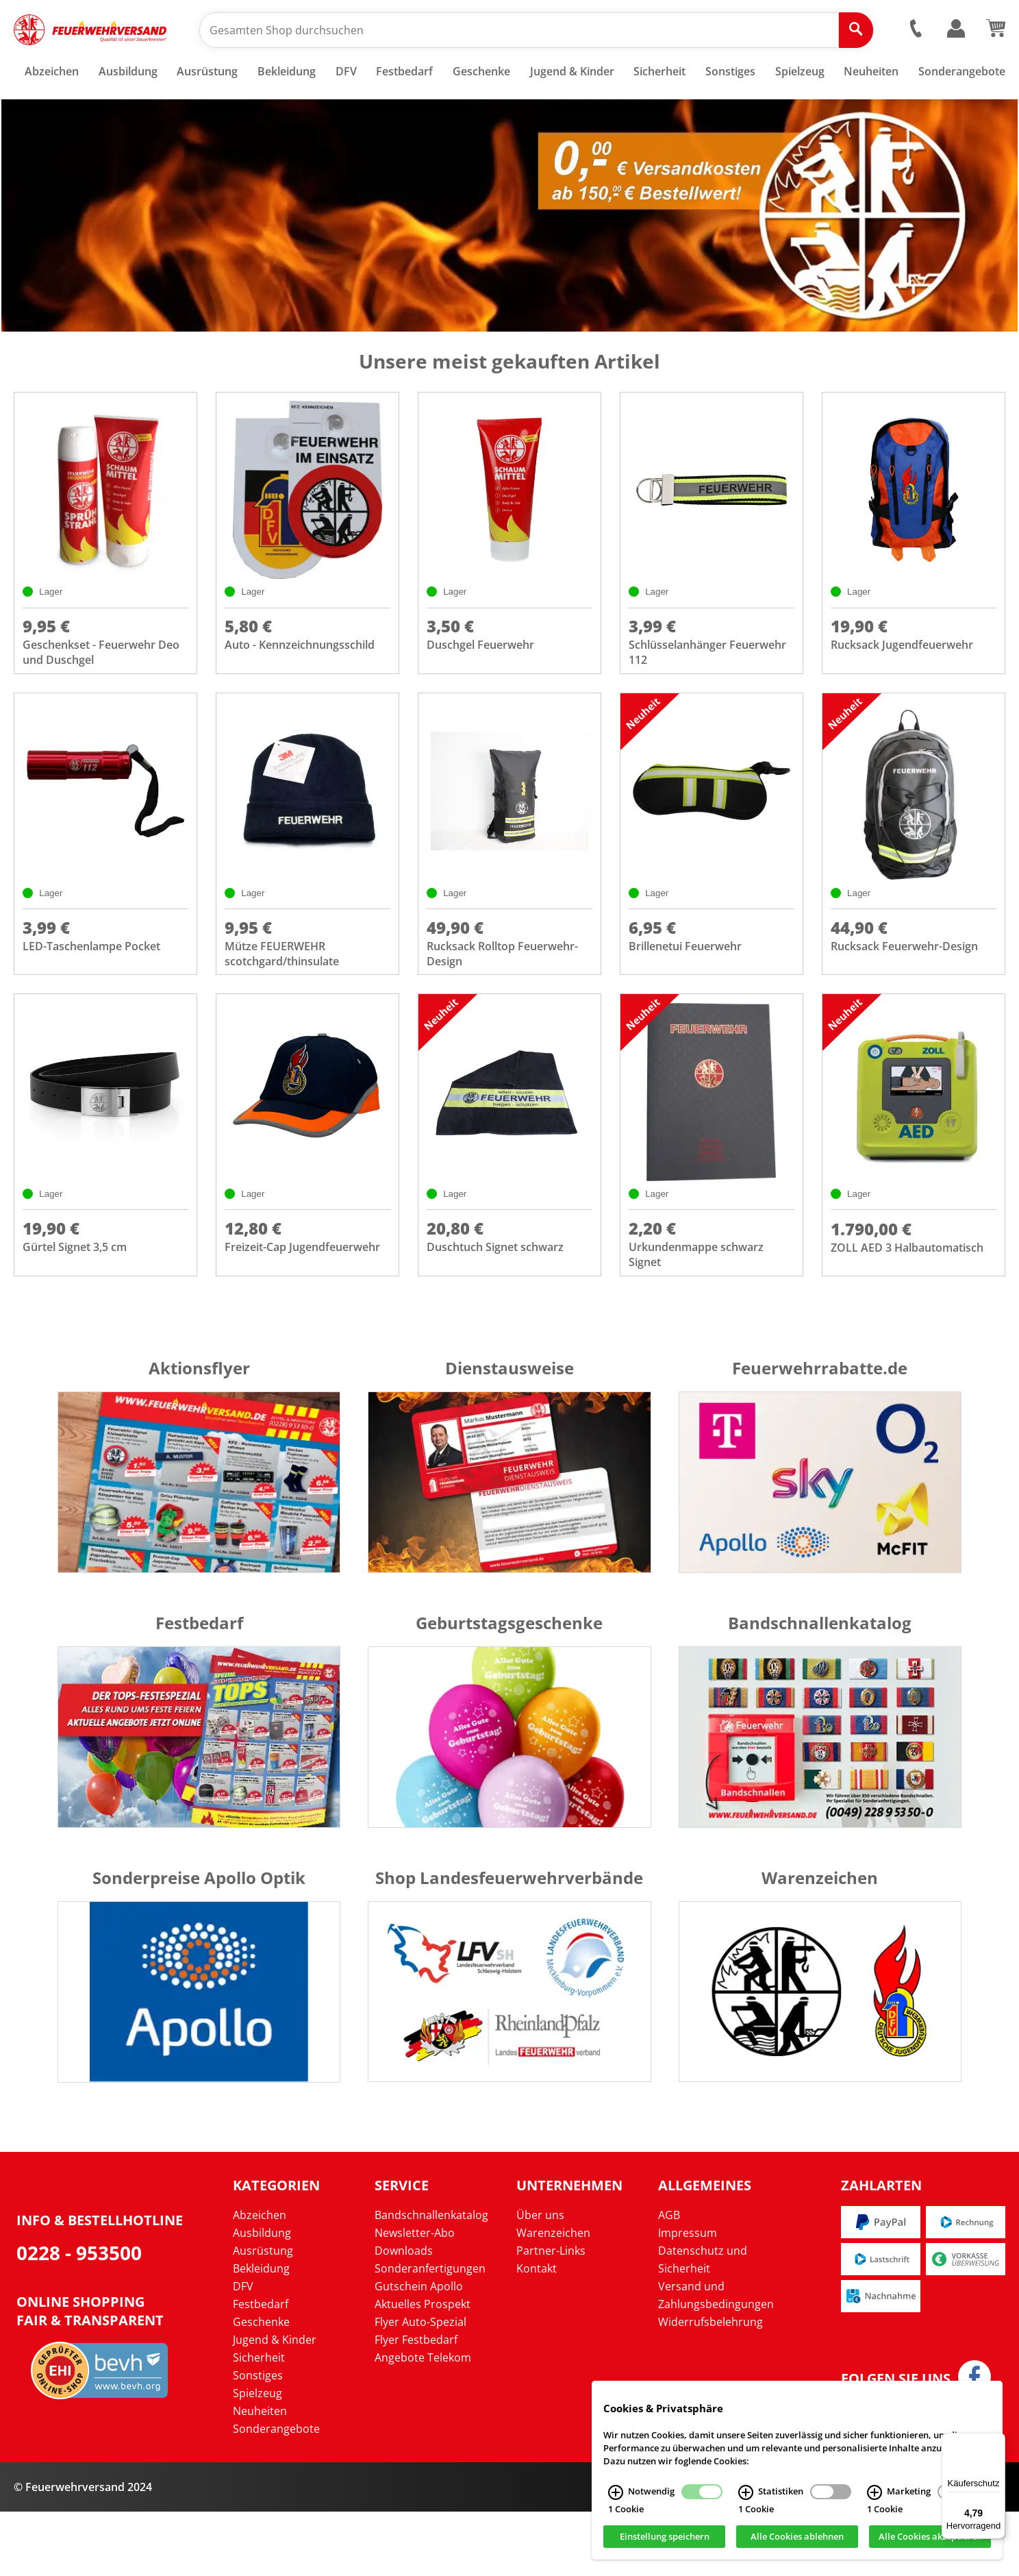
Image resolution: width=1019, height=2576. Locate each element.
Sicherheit (259, 2421)
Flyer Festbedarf (416, 2404)
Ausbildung (262, 2297)
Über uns (540, 2279)
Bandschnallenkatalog (431, 2279)
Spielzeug (257, 2457)
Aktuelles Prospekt (422, 2368)
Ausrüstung (263, 2315)
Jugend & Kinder (274, 2404)
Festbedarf (260, 2368)
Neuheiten (260, 2475)
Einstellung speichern (664, 2537)
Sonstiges (258, 2439)
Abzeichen (259, 2279)
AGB (669, 2279)
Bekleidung (261, 2332)
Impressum (687, 2297)
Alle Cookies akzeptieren (930, 2537)
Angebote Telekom (423, 2421)
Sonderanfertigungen (430, 2332)
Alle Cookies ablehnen (797, 2537)
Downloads (404, 2315)
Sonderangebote (276, 2493)
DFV (243, 2350)
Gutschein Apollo (419, 2350)
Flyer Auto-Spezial (420, 2386)
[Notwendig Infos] (615, 2492)
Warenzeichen (553, 2297)
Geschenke (261, 2386)
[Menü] (997, 2441)
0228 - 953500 (79, 2316)
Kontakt (536, 2332)
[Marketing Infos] (874, 2492)
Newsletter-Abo (415, 2297)
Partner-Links (551, 2315)
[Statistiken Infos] (745, 2492)
